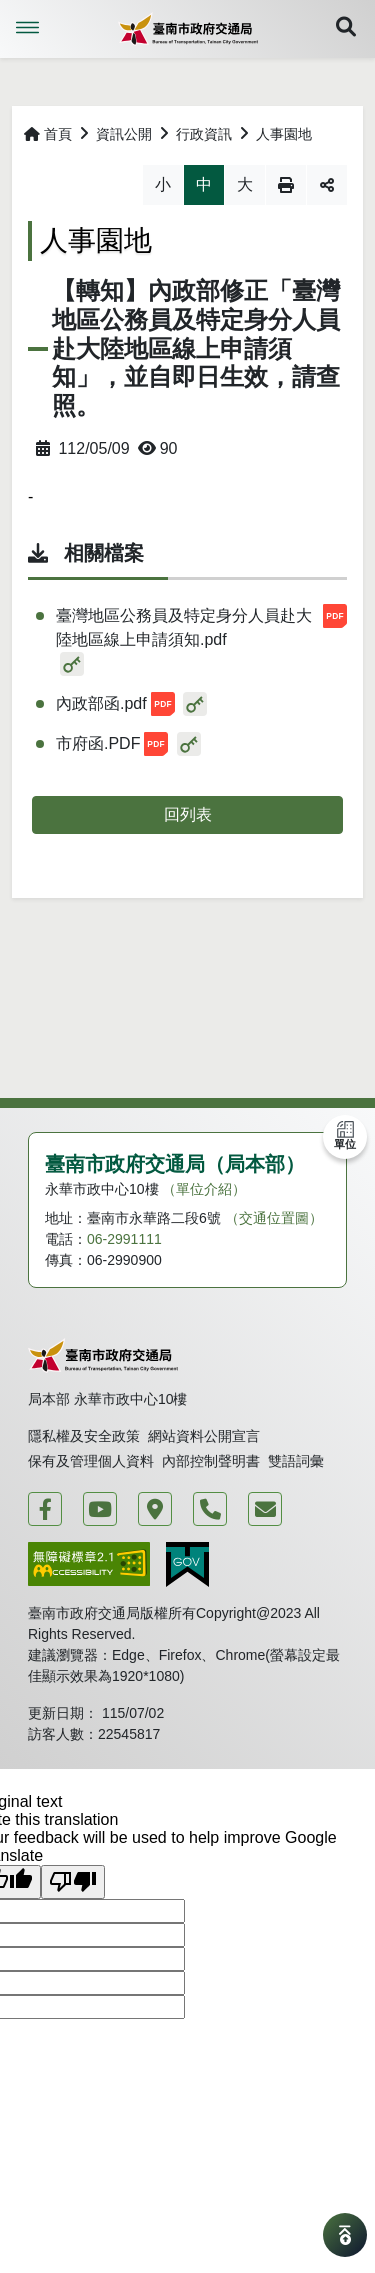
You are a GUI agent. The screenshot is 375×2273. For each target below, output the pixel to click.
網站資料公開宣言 (204, 1436)
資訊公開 (124, 134)
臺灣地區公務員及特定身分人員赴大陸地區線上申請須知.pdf (201, 626)
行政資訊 (204, 134)
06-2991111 (124, 1239)
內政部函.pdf (115, 704)
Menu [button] (28, 28)
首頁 (48, 134)
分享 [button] (327, 185)
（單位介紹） (204, 1189)
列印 (286, 185)
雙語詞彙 (296, 1461)
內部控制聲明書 (211, 1461)
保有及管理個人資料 (91, 1461)
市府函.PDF (112, 744)
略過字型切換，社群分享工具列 (28, 164)
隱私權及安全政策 (84, 1436)
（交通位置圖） (274, 1218)
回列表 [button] (188, 814)
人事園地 (284, 134)
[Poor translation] (73, 1882)
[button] (346, 29)
